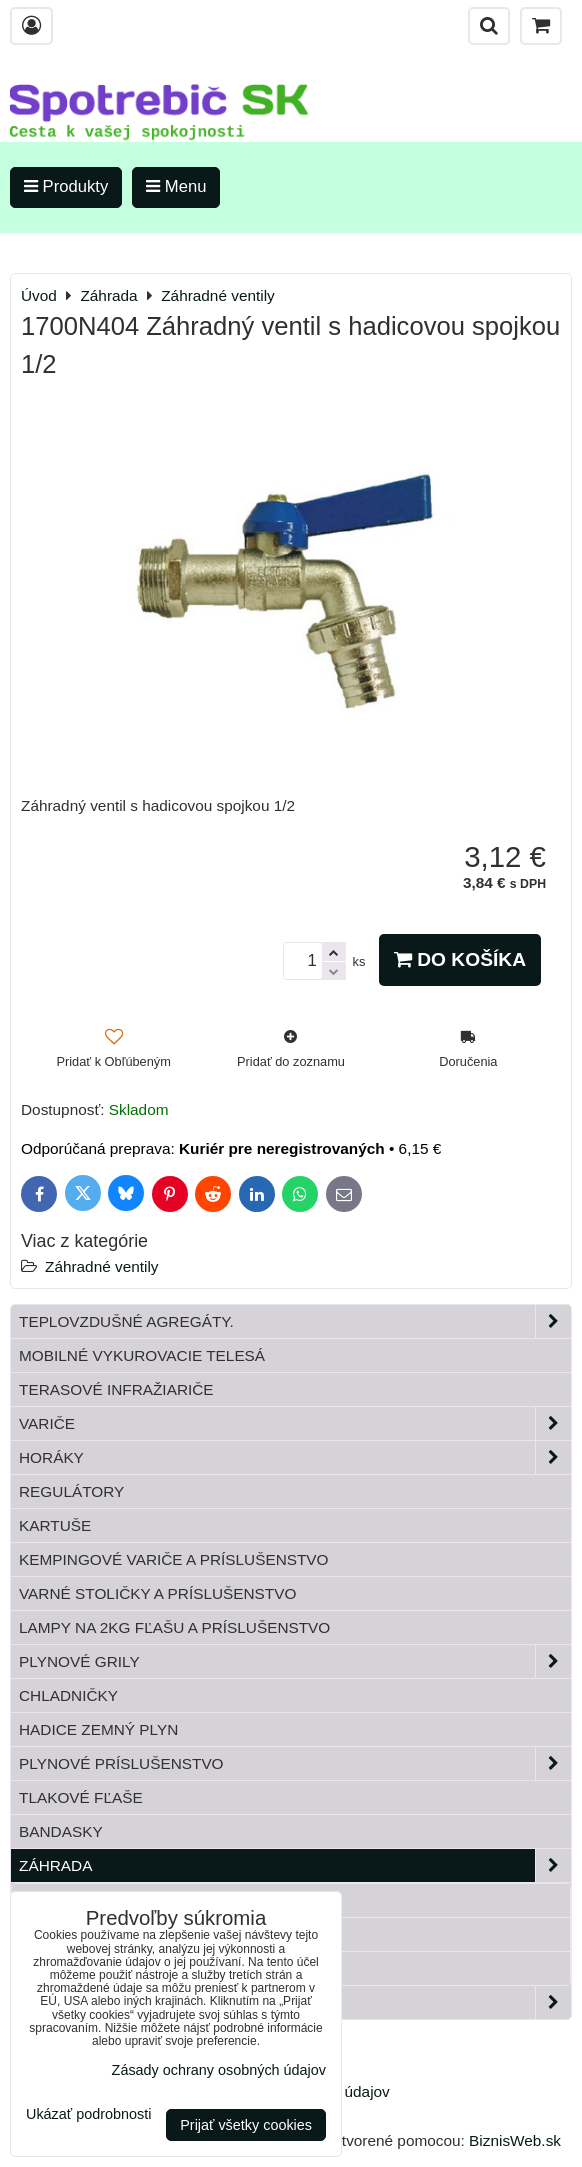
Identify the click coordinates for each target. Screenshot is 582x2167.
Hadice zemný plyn (98, 1729)
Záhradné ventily (102, 1266)
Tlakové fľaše (81, 1797)
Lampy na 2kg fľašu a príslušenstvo (174, 1627)
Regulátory (71, 1491)
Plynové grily (295, 1661)
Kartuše (55, 1525)
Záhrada (295, 1865)
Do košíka (460, 959)
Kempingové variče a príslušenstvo (174, 1559)
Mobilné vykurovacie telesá (142, 1355)
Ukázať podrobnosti (88, 2114)
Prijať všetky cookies (246, 2125)
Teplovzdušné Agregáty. (295, 1321)
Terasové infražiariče (116, 1389)
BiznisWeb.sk (515, 2140)
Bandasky (61, 1831)
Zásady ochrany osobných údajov (219, 2070)
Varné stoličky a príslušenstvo (157, 1593)
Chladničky (68, 1695)
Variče (295, 1423)
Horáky (295, 1457)
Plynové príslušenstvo (295, 1763)
